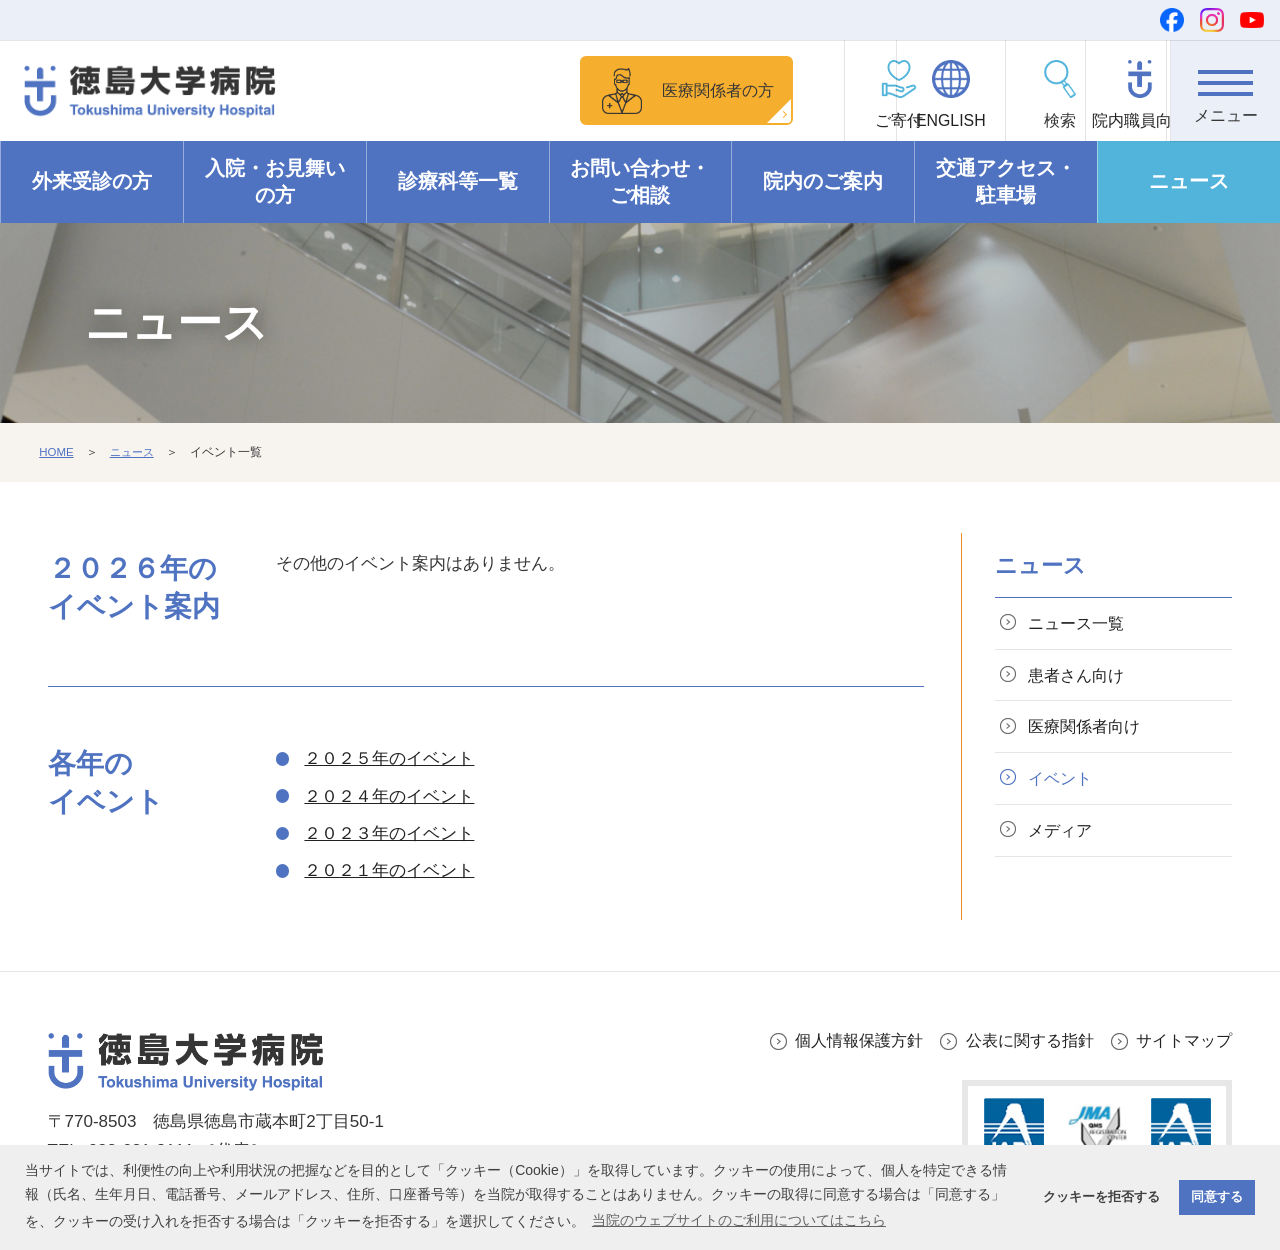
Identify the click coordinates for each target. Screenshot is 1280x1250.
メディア (1063, 838)
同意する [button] (1217, 1197)
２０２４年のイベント (389, 796)
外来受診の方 (92, 182)
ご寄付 (786, 120)
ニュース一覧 (1080, 623)
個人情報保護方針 (841, 1040)
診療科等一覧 (458, 182)
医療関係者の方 (634, 89)
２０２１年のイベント (389, 870)
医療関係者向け (1088, 731)
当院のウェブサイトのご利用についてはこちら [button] (739, 1220)
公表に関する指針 (1020, 1040)
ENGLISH (895, 120)
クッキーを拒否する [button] (1101, 1197)
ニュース (1189, 182)
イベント (1063, 784)
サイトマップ (1181, 1040)
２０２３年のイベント (389, 833)
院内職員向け (1116, 120)
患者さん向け (1080, 677)
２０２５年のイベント (389, 758)
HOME (57, 453)
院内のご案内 (823, 182)
